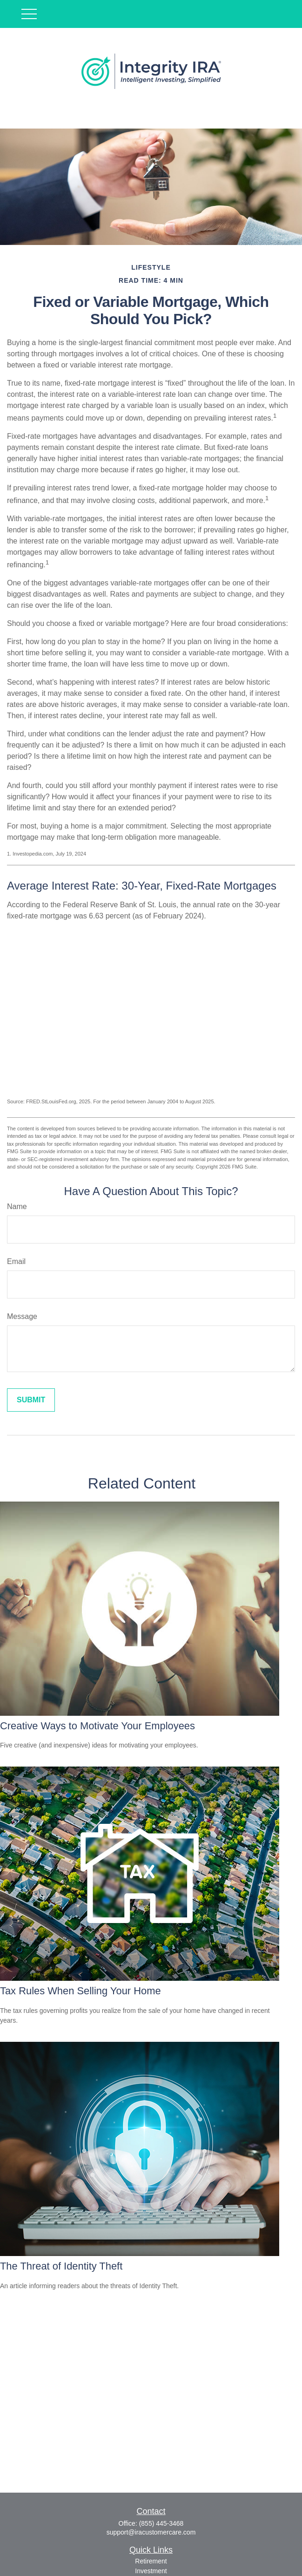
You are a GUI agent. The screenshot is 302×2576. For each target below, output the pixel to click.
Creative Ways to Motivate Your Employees (97, 1726)
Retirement (151, 2561)
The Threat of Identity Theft (61, 2266)
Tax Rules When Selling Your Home (80, 1991)
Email (16, 1261)
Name (17, 1206)
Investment (151, 2571)
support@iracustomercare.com (151, 2532)
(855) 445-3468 (161, 2523)
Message (22, 1316)
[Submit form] (31, 1400)
